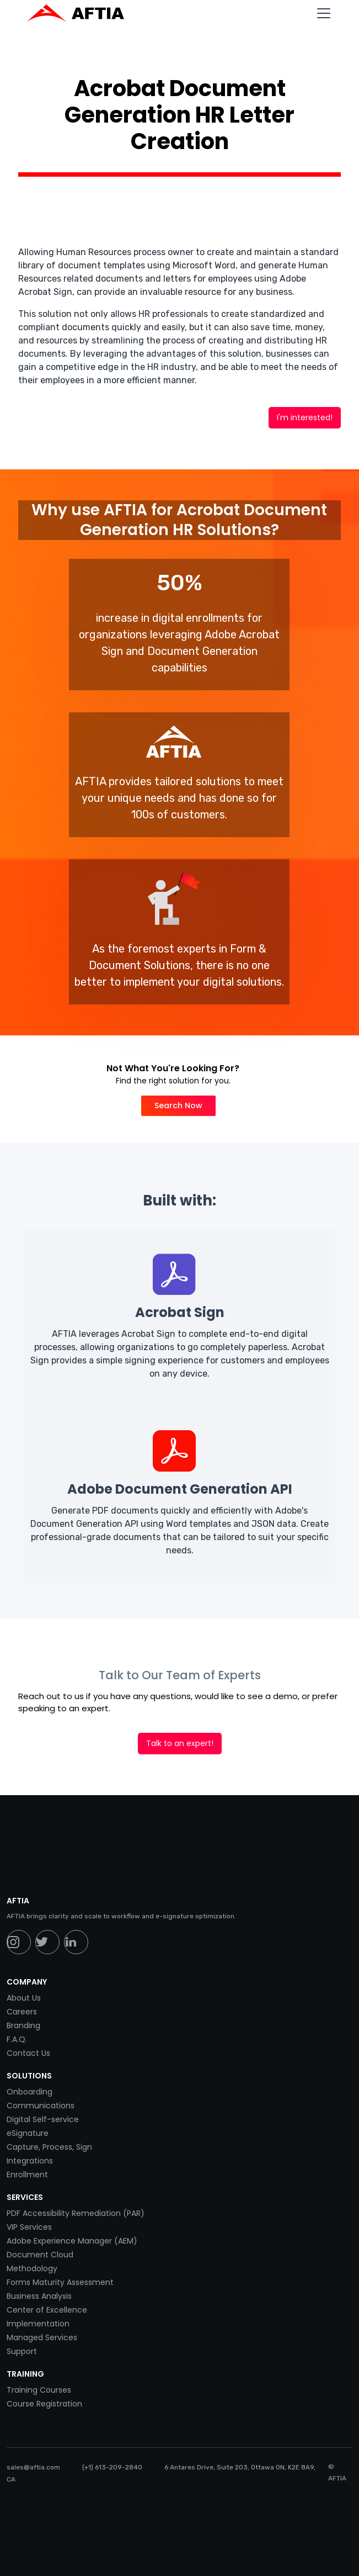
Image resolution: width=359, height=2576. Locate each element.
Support (22, 2351)
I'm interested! (305, 417)
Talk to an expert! (179, 1743)
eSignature (28, 2133)
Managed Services (42, 2337)
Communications (40, 2105)
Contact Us (28, 2053)
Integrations (30, 2160)
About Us (24, 1997)
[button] (321, 13)
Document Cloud (40, 2254)
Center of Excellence (47, 2309)
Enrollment (27, 2174)
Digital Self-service (43, 2119)
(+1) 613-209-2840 (112, 2467)
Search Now (178, 1105)
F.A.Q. (17, 2039)
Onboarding (29, 2091)
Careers (22, 2011)
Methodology (32, 2268)
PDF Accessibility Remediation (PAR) (75, 2213)
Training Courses (39, 2389)
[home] (80, 13)
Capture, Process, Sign (49, 2146)
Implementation (38, 2323)
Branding (23, 2025)
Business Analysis (39, 2296)
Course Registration (44, 2403)
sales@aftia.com (33, 2467)
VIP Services (29, 2227)
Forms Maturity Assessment (60, 2282)
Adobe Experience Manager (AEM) (72, 2240)
